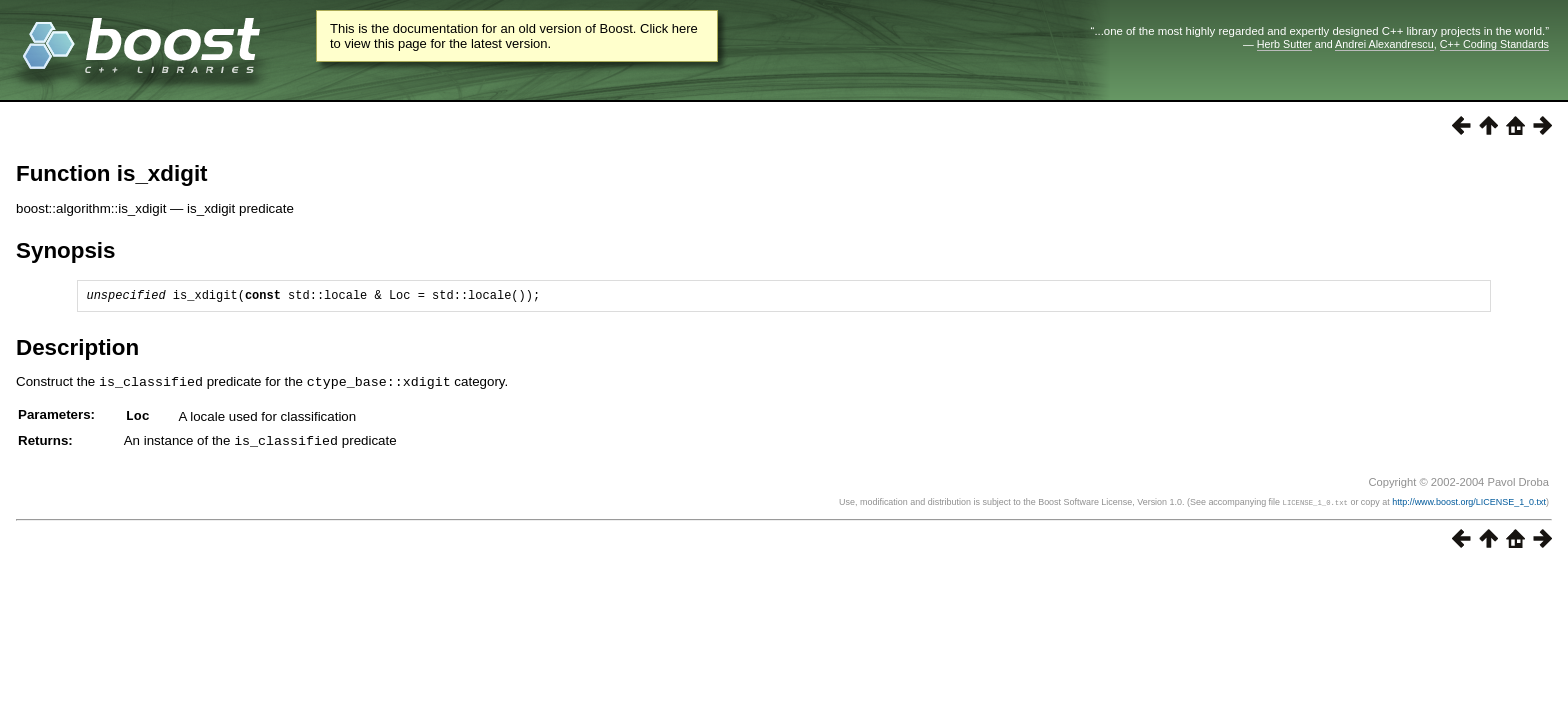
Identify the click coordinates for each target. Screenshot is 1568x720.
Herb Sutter (1284, 44)
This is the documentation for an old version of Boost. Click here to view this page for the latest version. (514, 36)
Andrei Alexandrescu (1384, 44)
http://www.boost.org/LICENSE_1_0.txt (1469, 503)
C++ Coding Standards (1494, 44)
